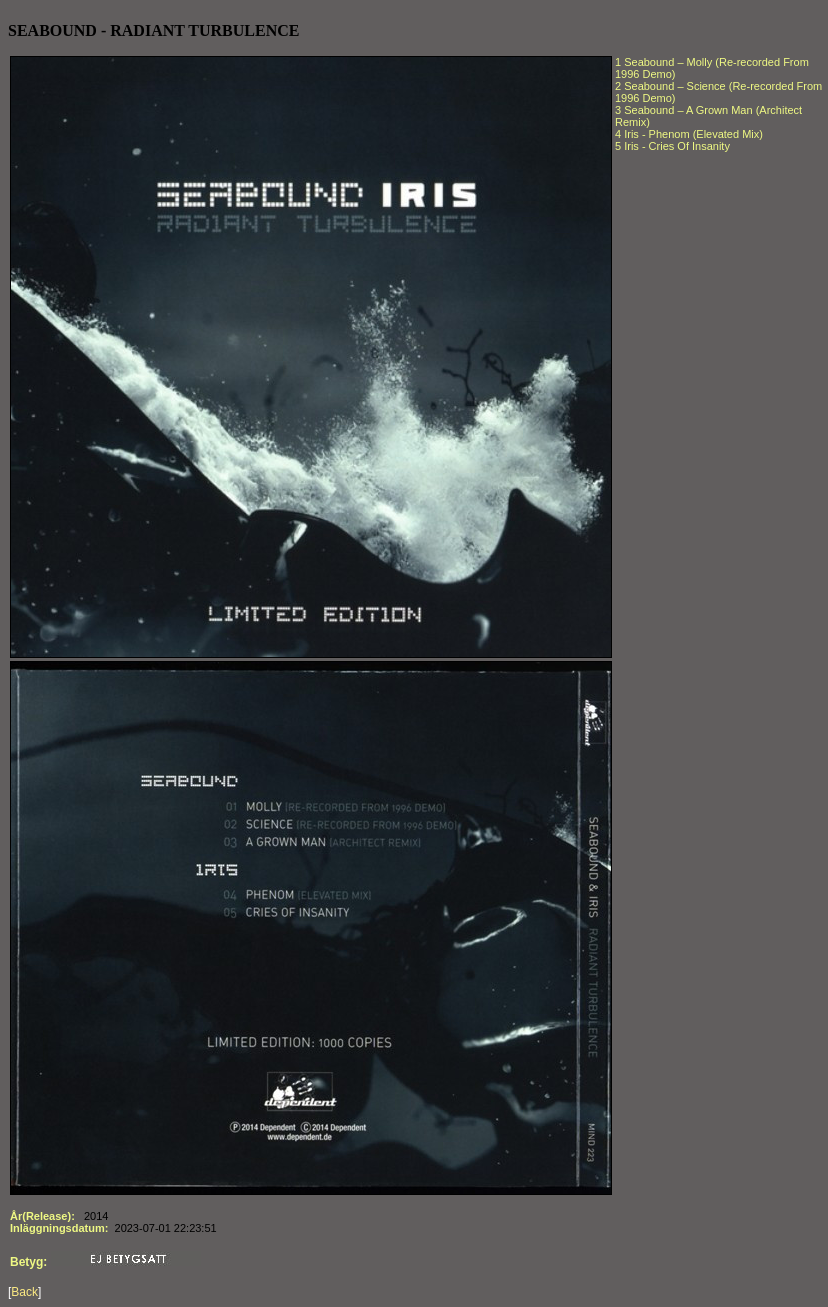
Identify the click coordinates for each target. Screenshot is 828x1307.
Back (24, 1292)
